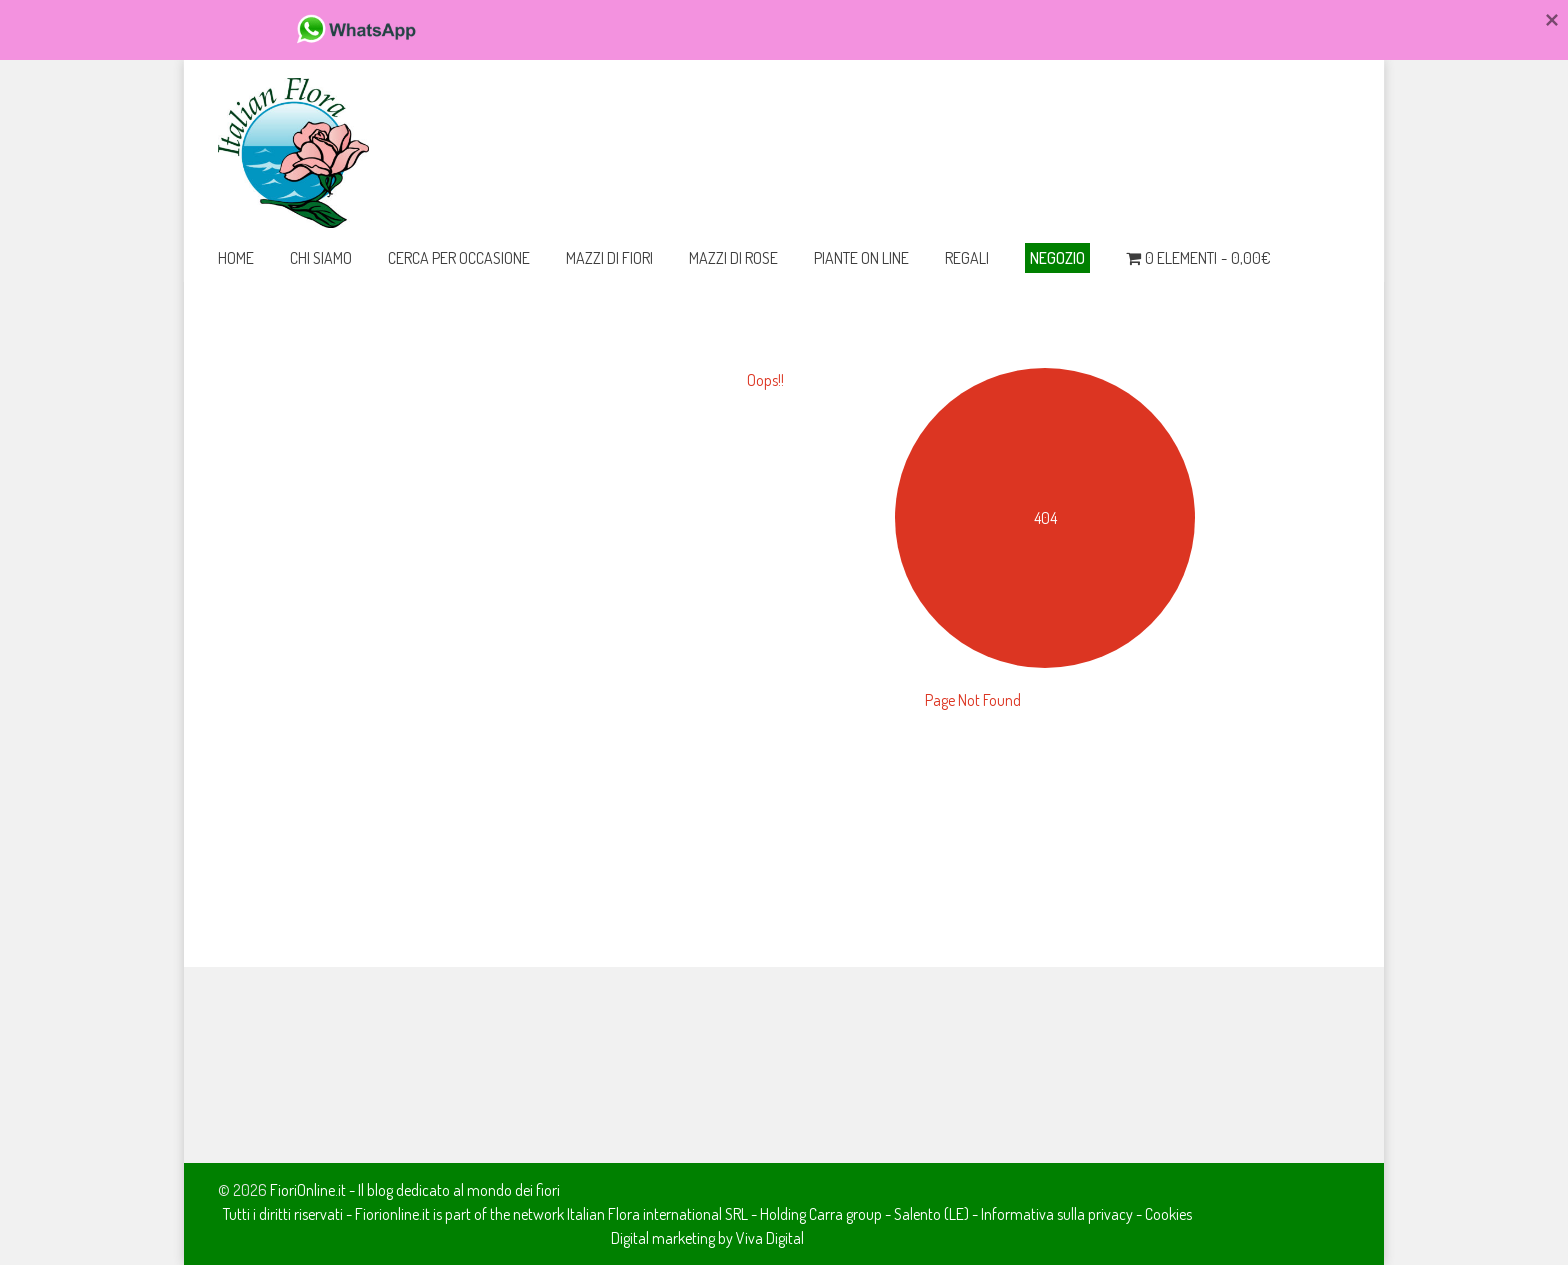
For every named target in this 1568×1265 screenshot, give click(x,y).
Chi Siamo (321, 258)
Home (236, 258)
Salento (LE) (931, 1214)
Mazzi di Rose (733, 258)
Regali (967, 258)
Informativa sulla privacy (1057, 1214)
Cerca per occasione (459, 258)
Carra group (845, 1214)
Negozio (1057, 258)
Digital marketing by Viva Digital (707, 1238)
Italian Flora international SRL (657, 1214)
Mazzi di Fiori (609, 258)
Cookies (1168, 1214)
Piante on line (861, 258)
